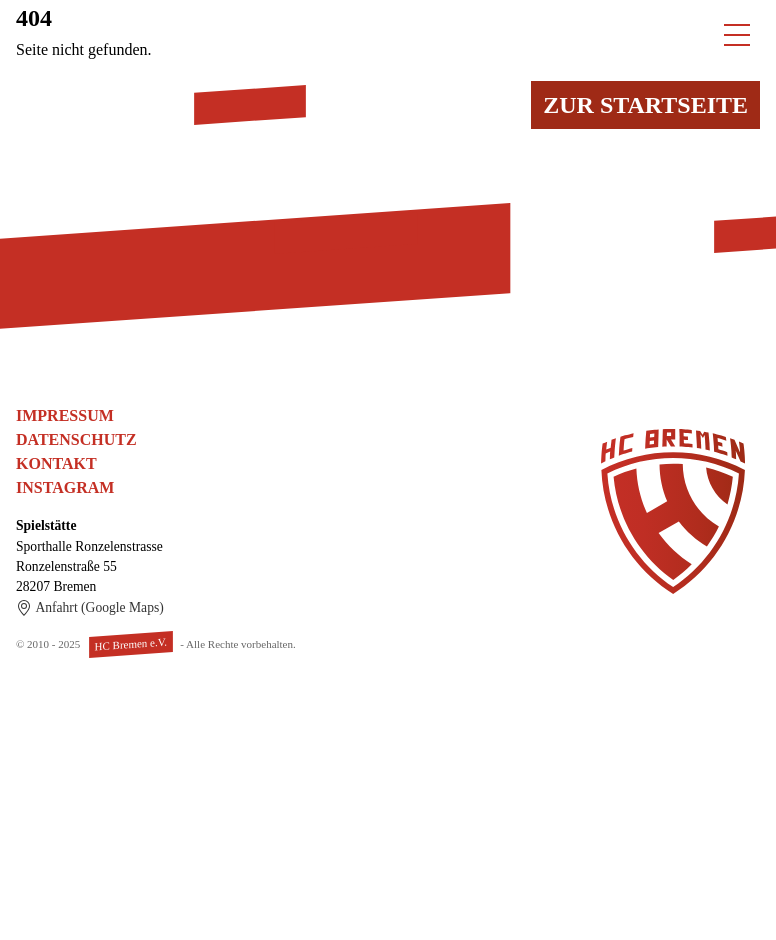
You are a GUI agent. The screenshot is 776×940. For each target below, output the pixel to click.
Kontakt (56, 463)
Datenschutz (76, 439)
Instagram (65, 487)
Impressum (65, 415)
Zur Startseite (645, 105)
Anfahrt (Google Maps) (90, 608)
